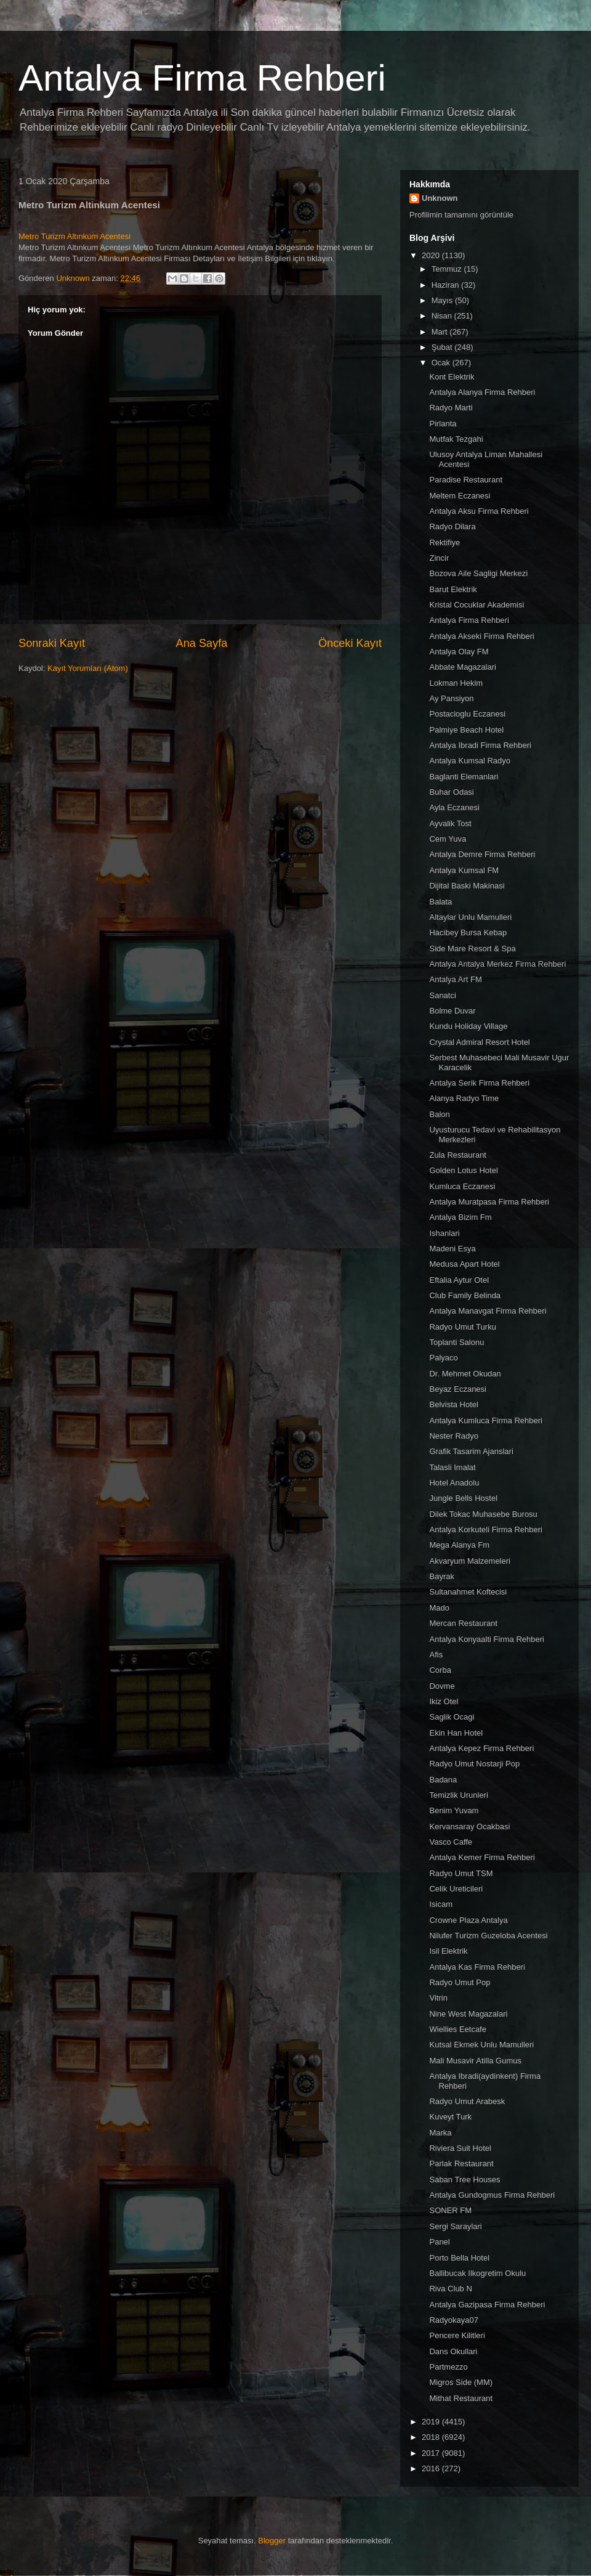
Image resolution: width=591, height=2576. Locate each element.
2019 (432, 2421)
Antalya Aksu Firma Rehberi (478, 511)
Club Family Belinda (465, 1295)
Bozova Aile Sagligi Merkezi (478, 573)
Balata (440, 901)
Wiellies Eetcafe (457, 2029)
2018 (432, 2437)
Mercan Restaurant (463, 1623)
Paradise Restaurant (465, 479)
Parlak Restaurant (461, 2163)
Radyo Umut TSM (460, 1873)
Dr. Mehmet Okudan (465, 1373)
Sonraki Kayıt (51, 643)
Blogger (272, 2540)
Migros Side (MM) (460, 2382)
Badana (443, 1779)
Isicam (440, 1904)
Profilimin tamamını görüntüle (461, 214)
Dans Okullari (453, 2351)
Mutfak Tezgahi (456, 439)
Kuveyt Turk (450, 2116)
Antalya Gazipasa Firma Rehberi (487, 2304)
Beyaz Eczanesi (457, 1389)
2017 (432, 2453)
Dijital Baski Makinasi (466, 885)
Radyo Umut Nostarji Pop (474, 1763)
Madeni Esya (452, 1248)
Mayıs (443, 300)
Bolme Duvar (452, 1010)
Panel (439, 2241)
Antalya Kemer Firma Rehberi (481, 1857)
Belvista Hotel (453, 1404)
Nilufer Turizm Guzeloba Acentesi (488, 1935)
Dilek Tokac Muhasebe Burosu (483, 1514)
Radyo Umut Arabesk (467, 2101)
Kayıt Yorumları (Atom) (87, 668)
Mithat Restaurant (460, 2398)
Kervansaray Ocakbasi (469, 1826)
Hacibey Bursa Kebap (468, 932)
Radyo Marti (450, 407)
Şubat (443, 347)
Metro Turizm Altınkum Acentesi (74, 236)
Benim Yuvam (453, 1810)
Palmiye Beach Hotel (466, 729)
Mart (441, 331)
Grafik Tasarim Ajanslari (471, 1451)
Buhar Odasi (451, 792)
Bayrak (441, 1576)
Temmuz (448, 269)
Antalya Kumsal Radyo (469, 760)
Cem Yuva (447, 838)
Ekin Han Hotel (456, 1732)
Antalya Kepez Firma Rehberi (481, 1748)
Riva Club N (450, 2288)
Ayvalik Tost (450, 823)
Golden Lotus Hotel (463, 1170)
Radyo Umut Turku (462, 1326)
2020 (432, 255)
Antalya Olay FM (458, 651)
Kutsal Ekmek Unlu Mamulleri (481, 2044)
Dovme (441, 1686)
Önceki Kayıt (350, 643)
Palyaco (443, 1357)
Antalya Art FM (455, 979)
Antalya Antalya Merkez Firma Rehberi (497, 964)
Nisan (443, 315)
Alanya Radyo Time (464, 1098)
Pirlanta (442, 423)
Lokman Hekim (456, 683)
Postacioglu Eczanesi (467, 713)
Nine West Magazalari (468, 2013)
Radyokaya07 (453, 2320)
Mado (439, 1607)
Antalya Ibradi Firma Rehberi (480, 745)
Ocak (442, 362)
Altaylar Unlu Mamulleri (470, 917)
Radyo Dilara (452, 526)
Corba (440, 1670)
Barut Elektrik (452, 589)
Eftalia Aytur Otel (459, 1280)
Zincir (439, 558)
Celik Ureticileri (456, 1888)
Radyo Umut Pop (459, 1982)
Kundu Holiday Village (468, 1026)
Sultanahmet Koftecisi (468, 1591)
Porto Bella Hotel (459, 2257)
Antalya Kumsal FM (464, 870)
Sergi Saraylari (455, 2226)
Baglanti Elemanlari (463, 776)
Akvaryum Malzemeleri (469, 1561)
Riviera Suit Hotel (460, 2148)
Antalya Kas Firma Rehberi (477, 1967)
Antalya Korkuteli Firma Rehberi (485, 1529)
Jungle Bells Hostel (463, 1498)
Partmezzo (448, 2366)
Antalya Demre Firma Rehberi (482, 854)
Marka (440, 2132)
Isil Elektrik (448, 1951)
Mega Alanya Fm (459, 1545)
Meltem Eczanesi (459, 495)
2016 (432, 2468)
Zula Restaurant (457, 1155)
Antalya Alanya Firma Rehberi (482, 392)
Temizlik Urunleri (458, 1795)
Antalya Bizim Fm (460, 1217)
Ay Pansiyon (451, 698)
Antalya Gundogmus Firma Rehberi (492, 2195)
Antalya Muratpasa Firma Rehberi (489, 1201)
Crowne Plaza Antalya (468, 1920)
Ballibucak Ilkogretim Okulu (477, 2273)
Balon (439, 1114)
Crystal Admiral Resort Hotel (479, 1042)
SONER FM (450, 2210)
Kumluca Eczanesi (462, 1186)
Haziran (446, 285)
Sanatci (442, 995)
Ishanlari (444, 1233)
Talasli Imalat (452, 1467)
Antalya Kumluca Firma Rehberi (485, 1420)
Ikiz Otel (443, 1701)
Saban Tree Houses (464, 2179)
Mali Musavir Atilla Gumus (475, 2060)
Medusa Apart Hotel (464, 1264)
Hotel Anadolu (454, 1482)
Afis (436, 1654)
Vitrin (438, 1997)
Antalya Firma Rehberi (202, 78)
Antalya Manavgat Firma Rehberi (487, 1310)
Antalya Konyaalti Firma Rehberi (486, 1639)
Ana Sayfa (202, 643)
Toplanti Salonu (456, 1342)
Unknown (440, 198)
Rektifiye (444, 542)
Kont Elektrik (451, 376)
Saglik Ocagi (451, 1716)
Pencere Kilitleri (456, 2335)
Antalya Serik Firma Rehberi (479, 1082)
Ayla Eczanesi (454, 807)
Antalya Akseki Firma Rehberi (481, 636)
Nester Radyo (453, 1435)
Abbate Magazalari (462, 667)
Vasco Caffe (450, 1842)
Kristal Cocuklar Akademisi (476, 604)
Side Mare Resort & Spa (472, 948)
